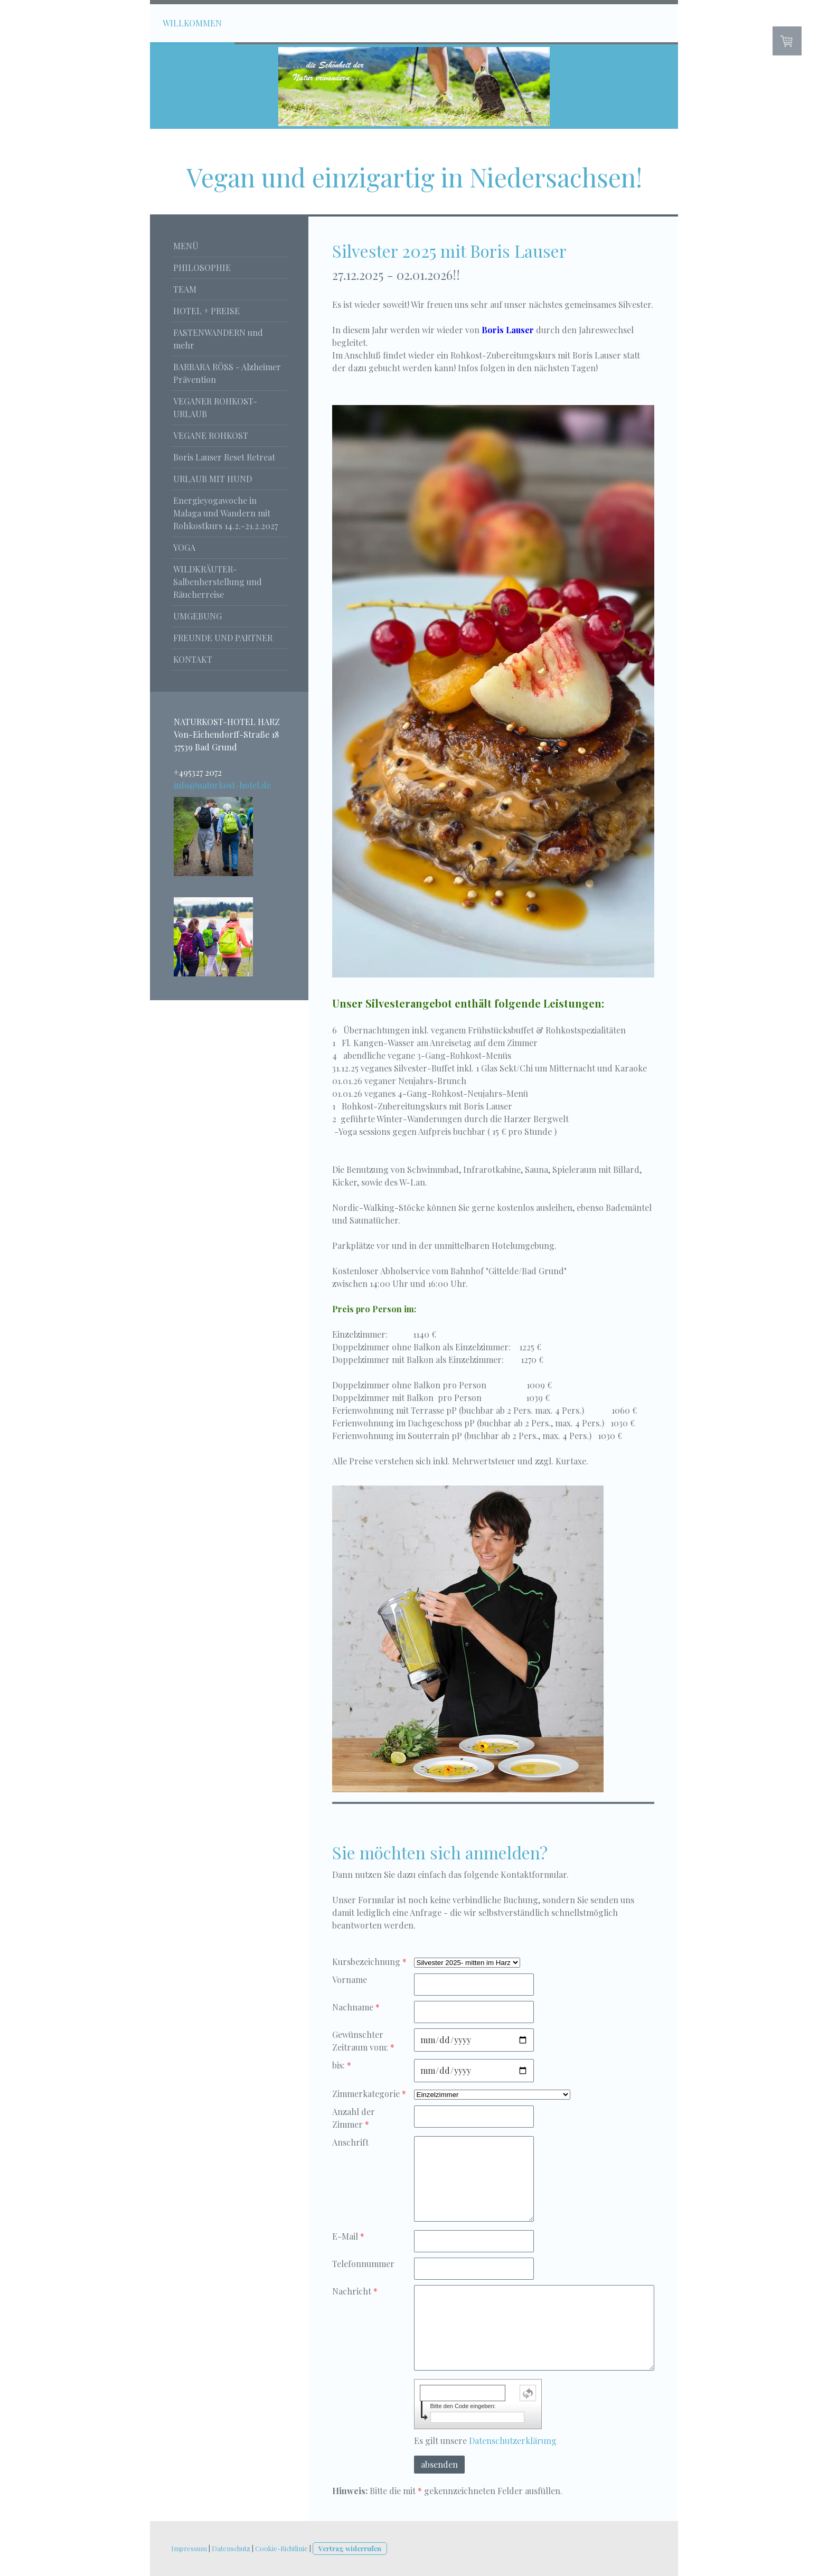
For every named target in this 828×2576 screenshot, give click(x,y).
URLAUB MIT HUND (212, 478)
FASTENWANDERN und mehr (218, 339)
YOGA (184, 547)
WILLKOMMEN (192, 23)
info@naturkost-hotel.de (222, 785)
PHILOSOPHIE (202, 267)
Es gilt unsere (485, 2440)
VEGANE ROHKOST (210, 435)
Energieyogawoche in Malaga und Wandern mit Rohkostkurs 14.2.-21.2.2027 (225, 513)
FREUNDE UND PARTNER (222, 637)
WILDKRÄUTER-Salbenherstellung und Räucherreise (217, 581)
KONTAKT (192, 659)
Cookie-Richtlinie (281, 2548)
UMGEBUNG (197, 616)
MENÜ (186, 245)
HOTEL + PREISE (206, 310)
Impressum (189, 2548)
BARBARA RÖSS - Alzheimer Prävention (227, 373)
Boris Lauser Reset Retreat (224, 457)
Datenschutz (231, 2548)
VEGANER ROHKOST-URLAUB (215, 407)
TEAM (184, 289)
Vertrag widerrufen (349, 2548)
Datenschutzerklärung (513, 2440)
